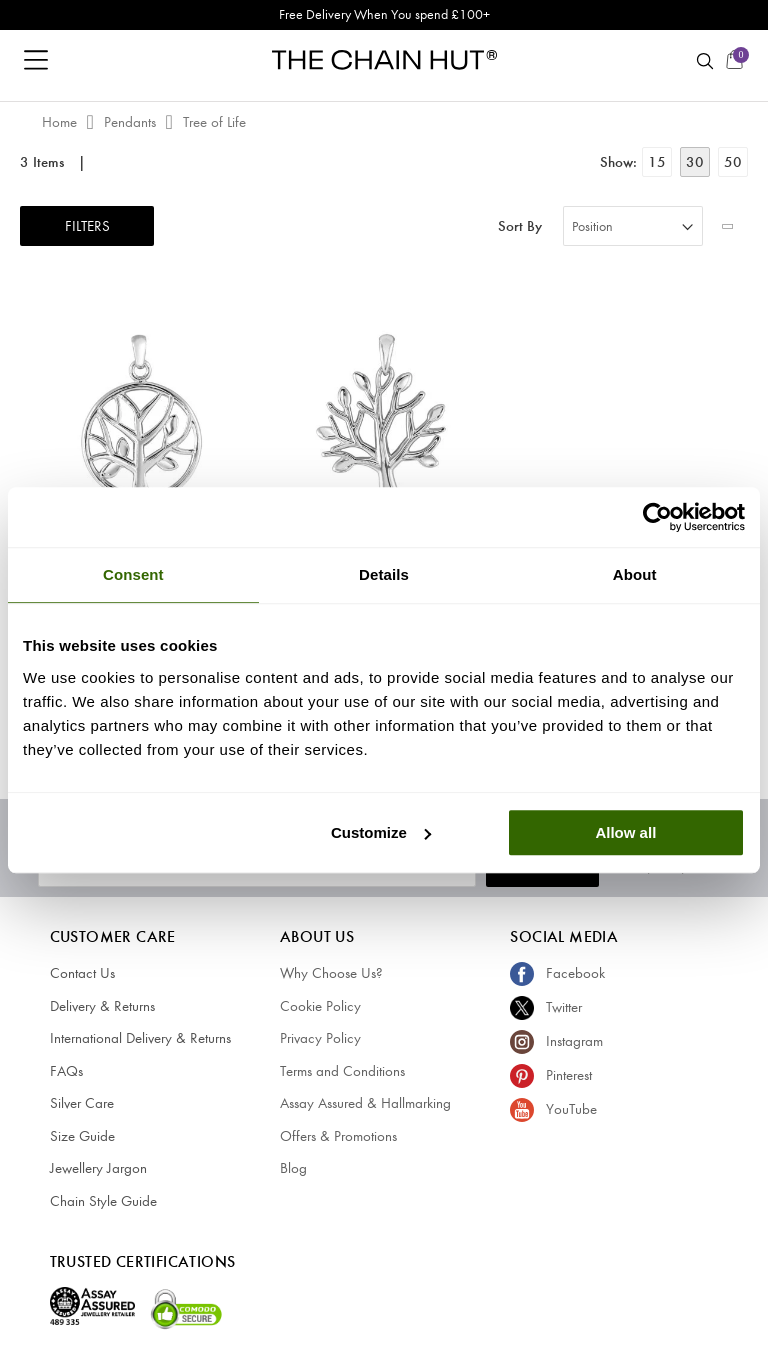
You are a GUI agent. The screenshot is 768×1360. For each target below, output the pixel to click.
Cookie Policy (320, 1006)
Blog (293, 1168)
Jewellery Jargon (98, 1168)
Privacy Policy (320, 1038)
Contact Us (82, 973)
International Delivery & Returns (140, 1038)
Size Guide (82, 1136)
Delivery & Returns (102, 1006)
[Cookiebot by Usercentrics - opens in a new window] (657, 517)
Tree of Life (214, 122)
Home (61, 122)
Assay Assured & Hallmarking (365, 1103)
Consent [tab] (133, 574)
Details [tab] (384, 574)
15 (657, 162)
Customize (381, 832)
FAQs (66, 1071)
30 (695, 162)
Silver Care (82, 1103)
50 (733, 162)
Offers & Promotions (338, 1136)
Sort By (520, 226)
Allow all (625, 832)
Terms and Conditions (342, 1071)
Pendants (132, 122)
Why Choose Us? (331, 973)
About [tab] (635, 574)
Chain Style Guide (103, 1201)
